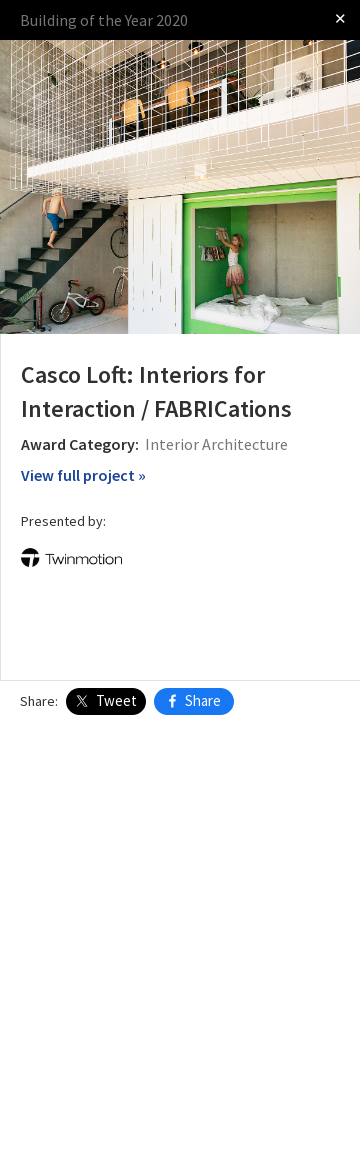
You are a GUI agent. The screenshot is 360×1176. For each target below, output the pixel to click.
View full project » (83, 475)
